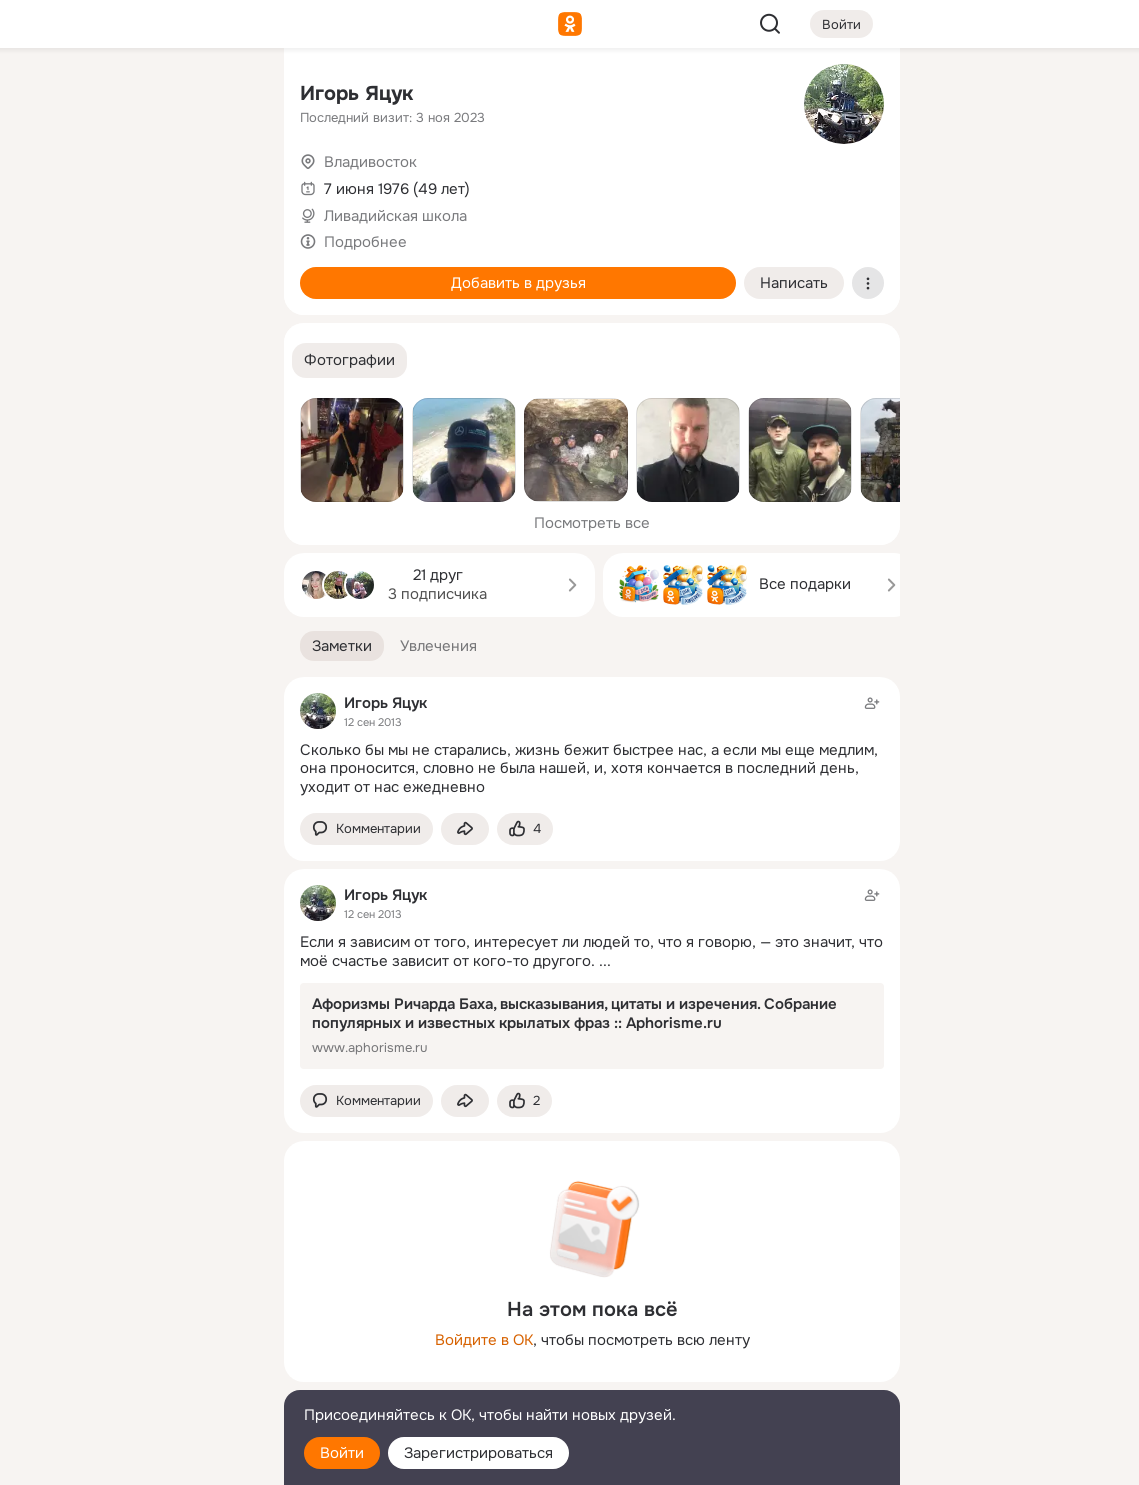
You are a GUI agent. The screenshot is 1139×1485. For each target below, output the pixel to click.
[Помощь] (48, 360)
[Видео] (224, 184)
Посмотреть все (592, 523)
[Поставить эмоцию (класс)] (525, 829)
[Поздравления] (136, 272)
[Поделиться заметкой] (465, 829)
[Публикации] (48, 184)
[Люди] (136, 184)
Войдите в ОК (484, 1340)
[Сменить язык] (136, 1373)
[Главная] (48, 96)
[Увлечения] (136, 96)
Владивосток (370, 162)
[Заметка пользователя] (592, 976)
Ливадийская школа (395, 216)
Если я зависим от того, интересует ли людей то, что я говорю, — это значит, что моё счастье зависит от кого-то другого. (591, 951)
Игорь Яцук (356, 93)
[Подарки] (48, 272)
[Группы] (224, 96)
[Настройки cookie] (136, 1458)
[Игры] (224, 272)
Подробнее (365, 242)
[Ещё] (136, 1330)
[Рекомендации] (136, 360)
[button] (349, 360)
